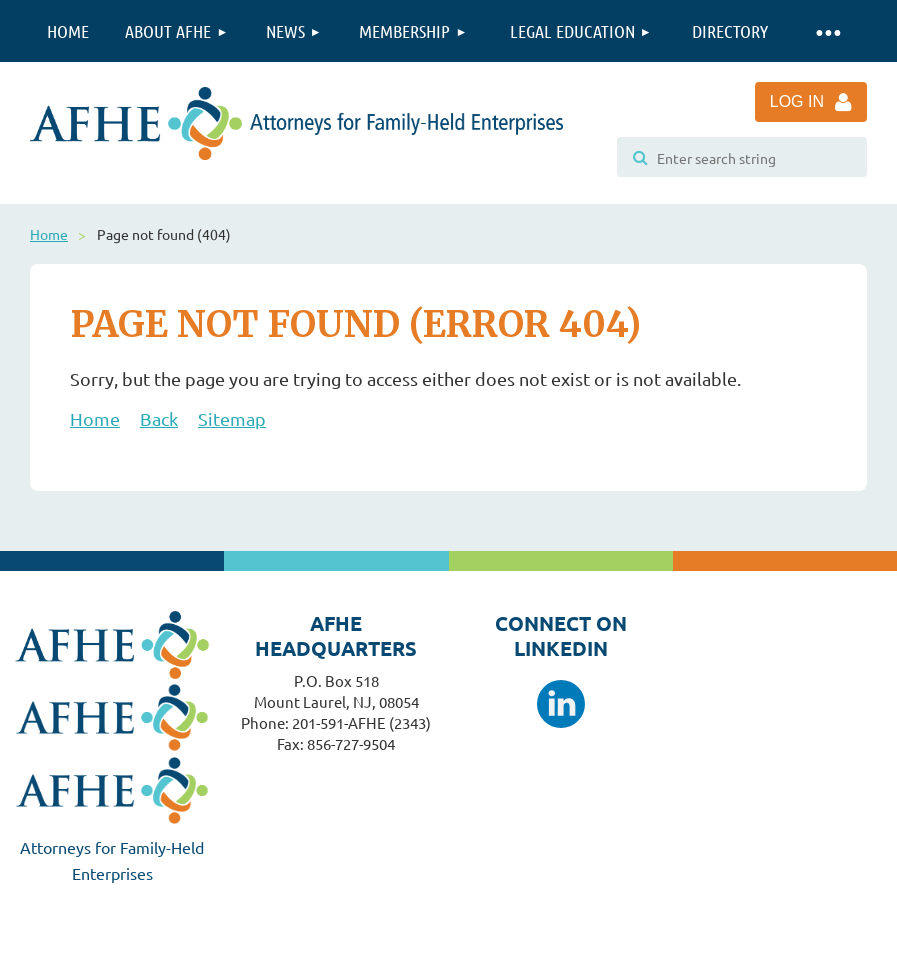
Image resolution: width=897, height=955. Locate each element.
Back (159, 418)
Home (49, 234)
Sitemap (232, 418)
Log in (797, 101)
